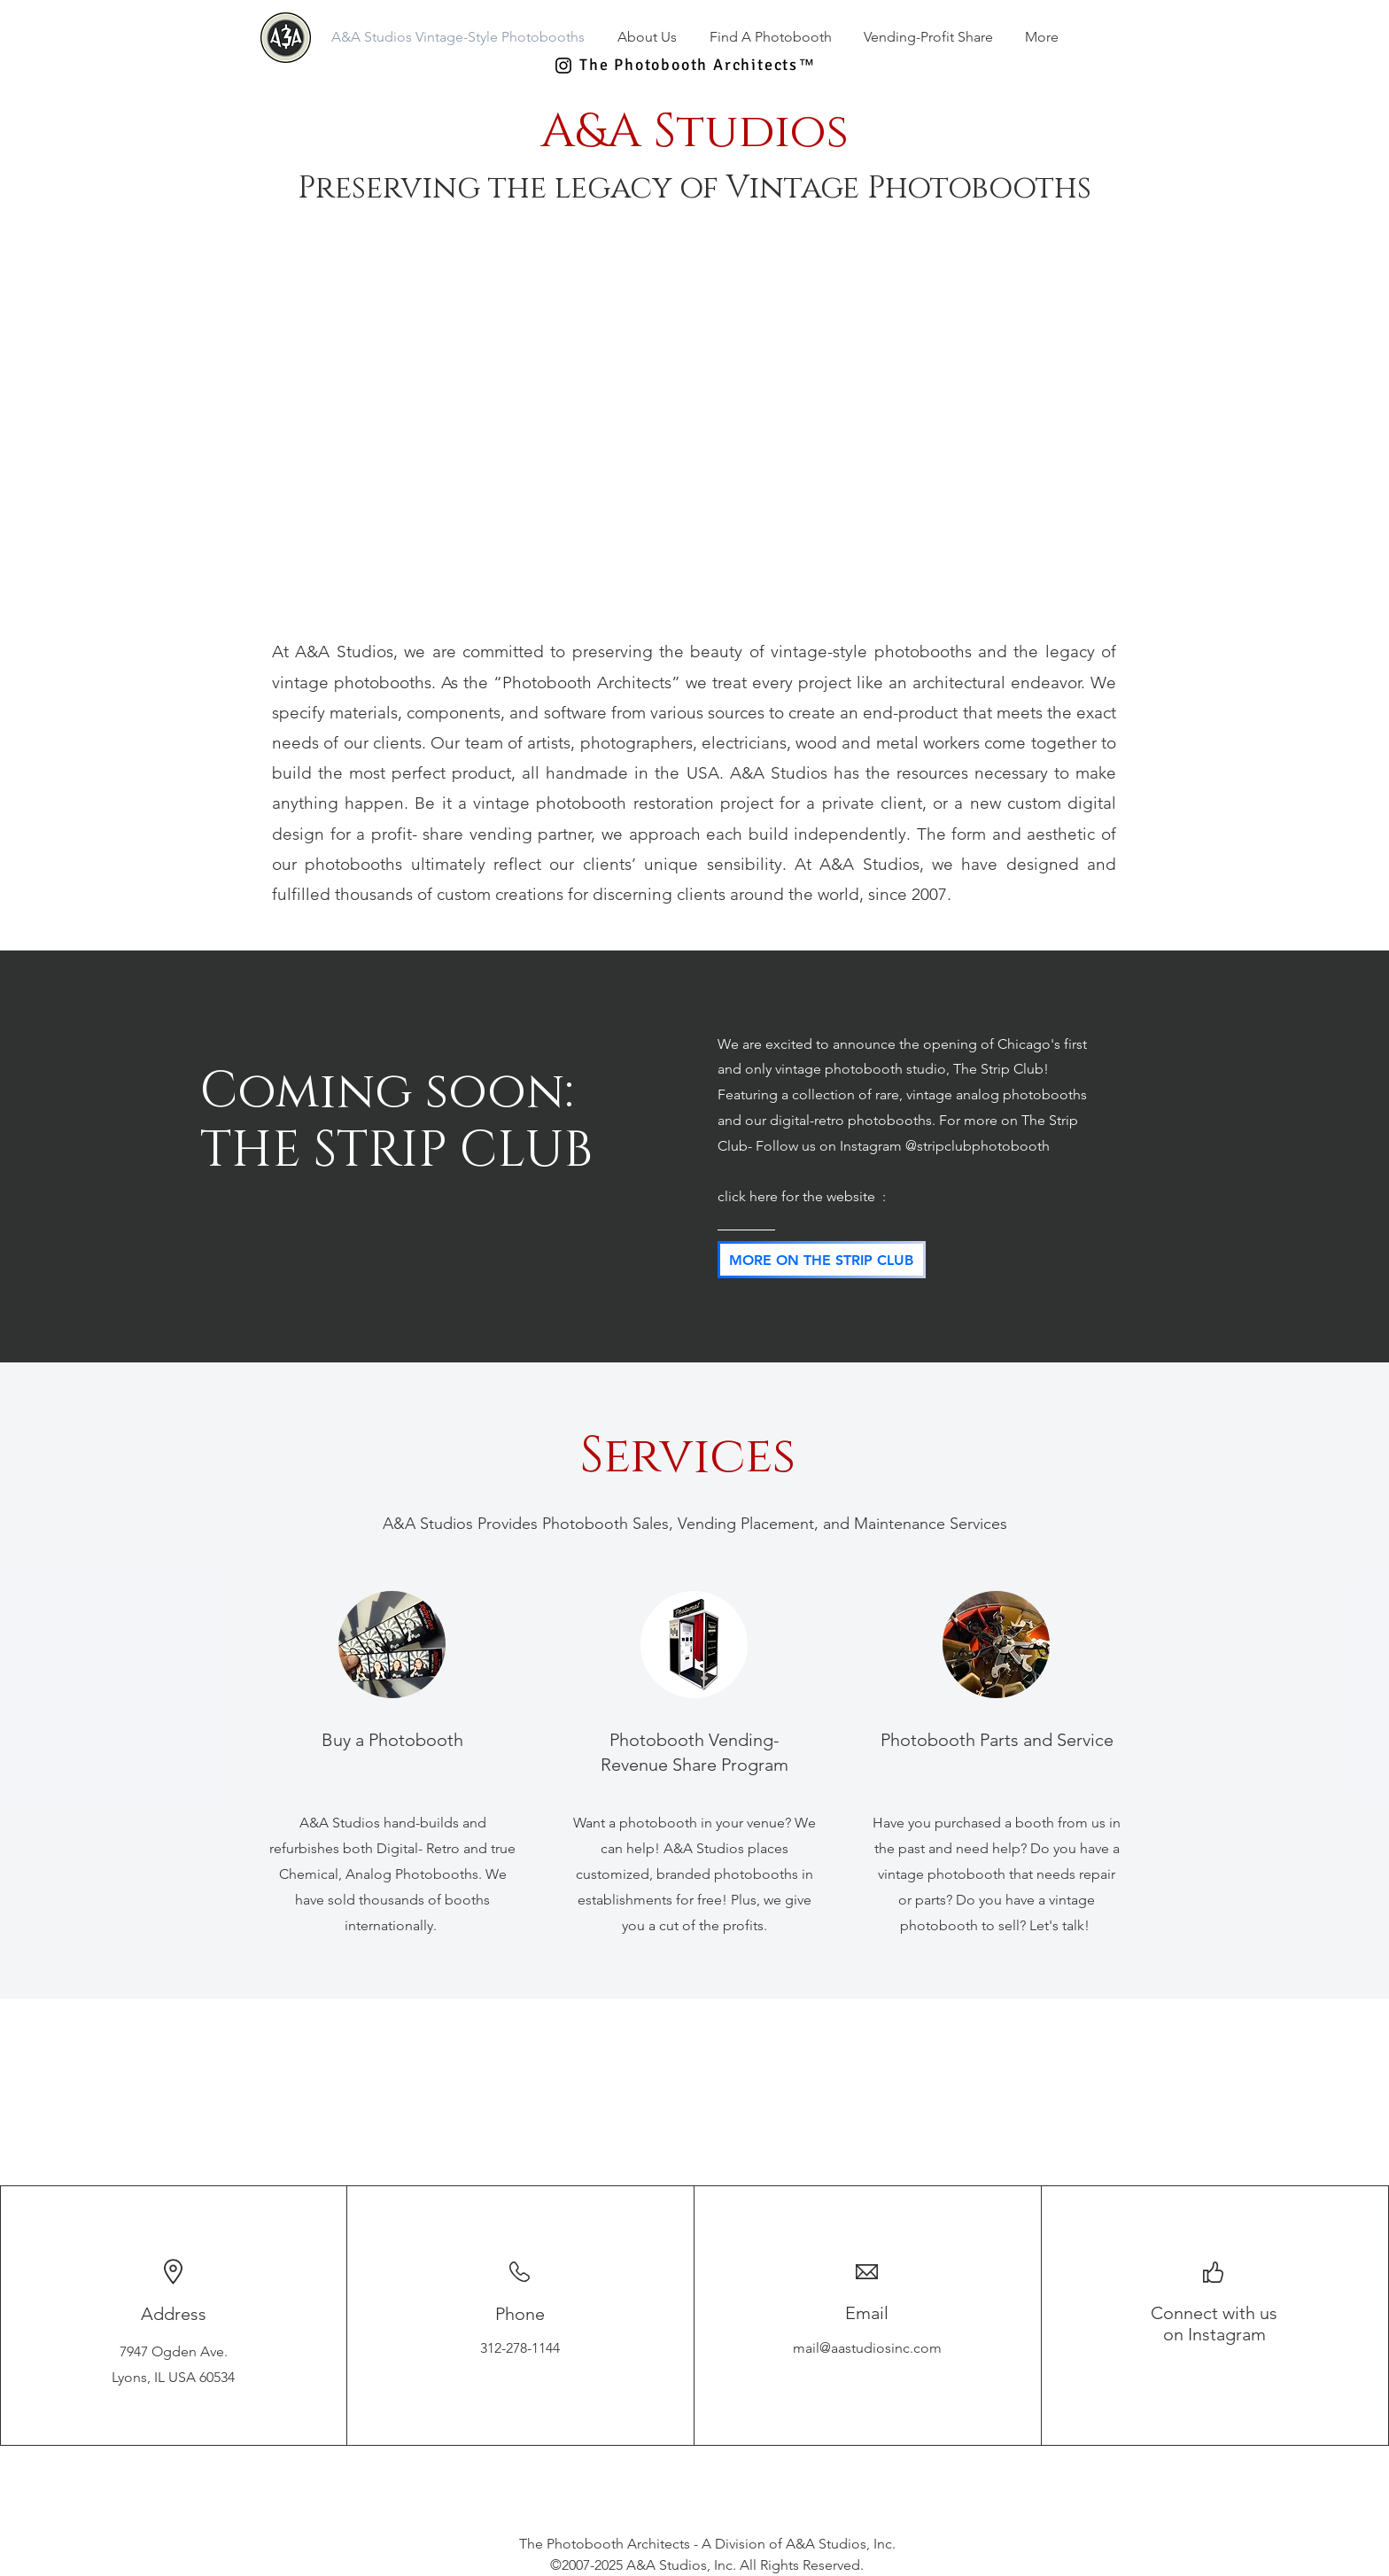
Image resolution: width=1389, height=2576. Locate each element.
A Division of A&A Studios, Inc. (799, 2543)
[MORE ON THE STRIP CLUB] (822, 1259)
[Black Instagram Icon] (563, 65)
